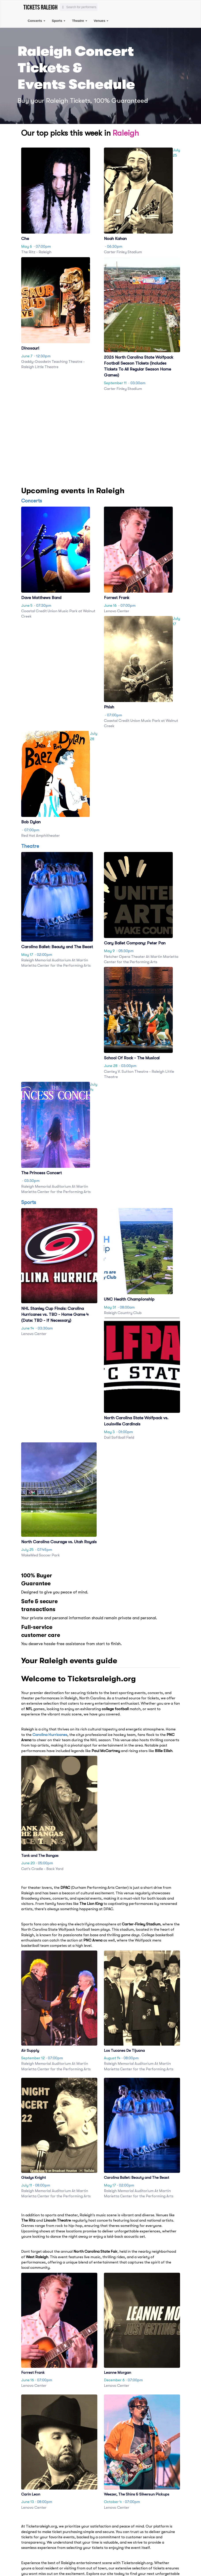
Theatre (79, 20)
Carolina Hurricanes (49, 1735)
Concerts (36, 20)
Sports (59, 20)
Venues (101, 20)
